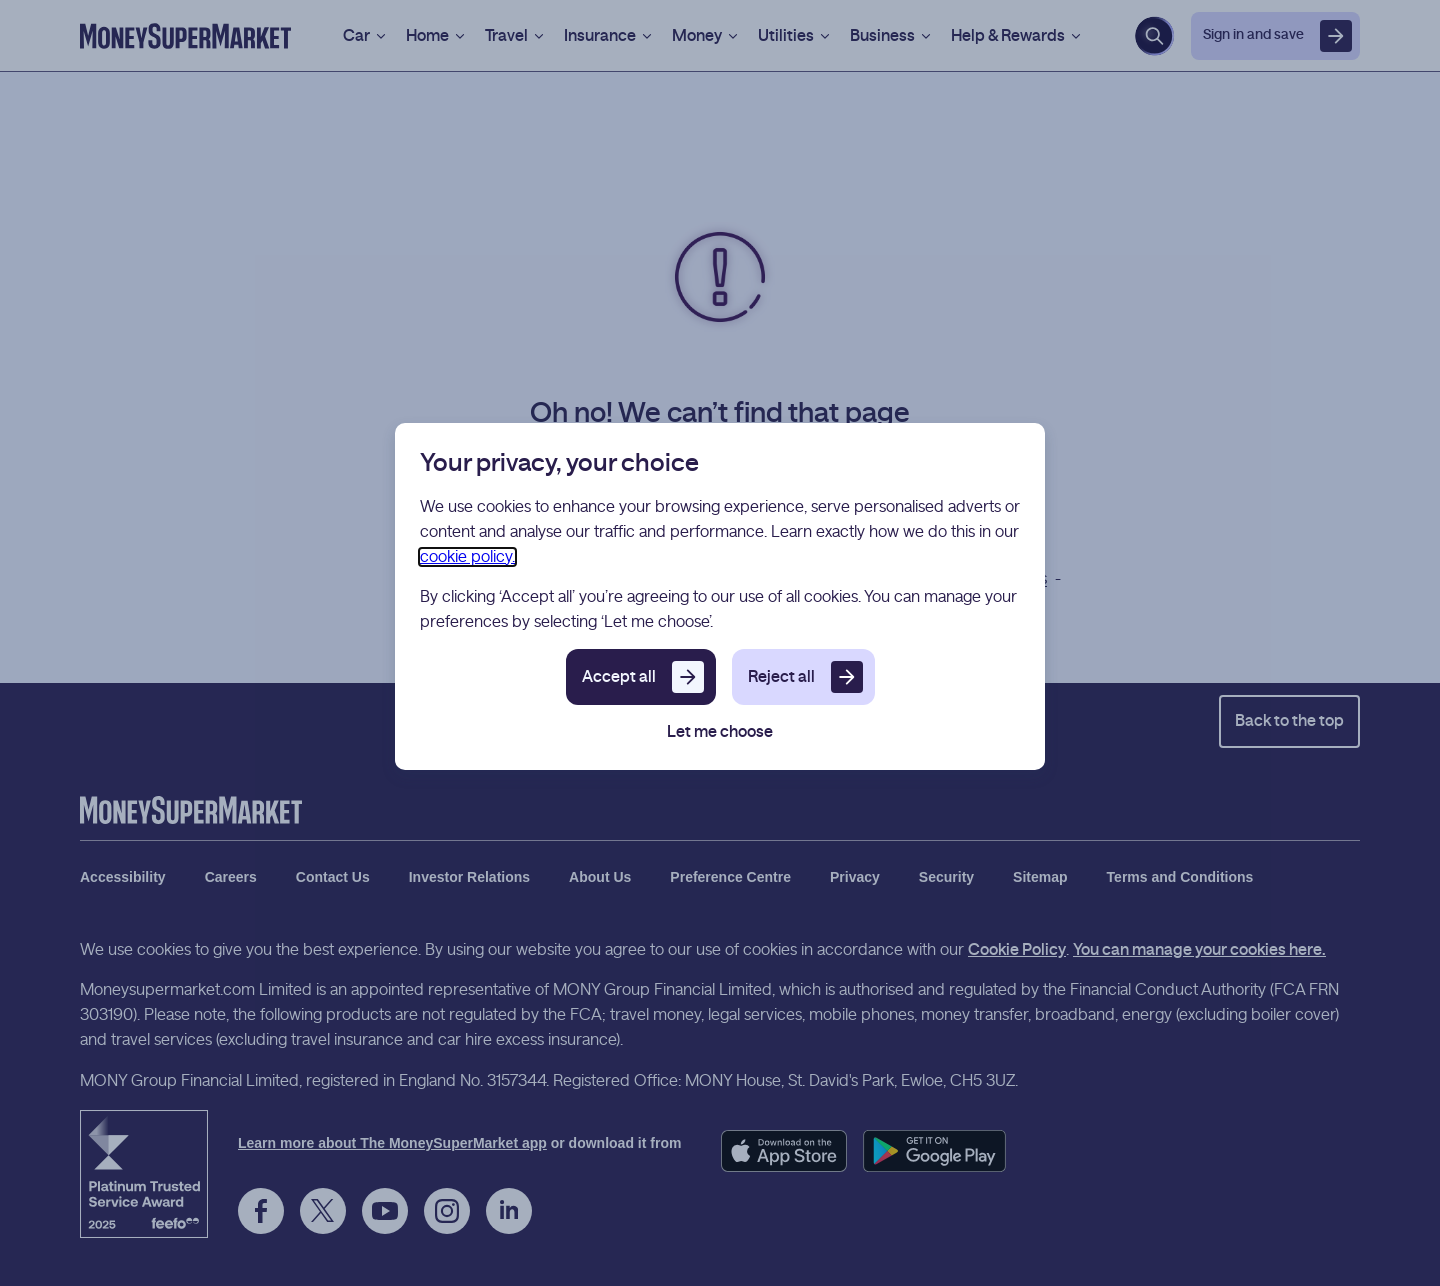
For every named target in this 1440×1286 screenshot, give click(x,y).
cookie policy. (467, 557)
